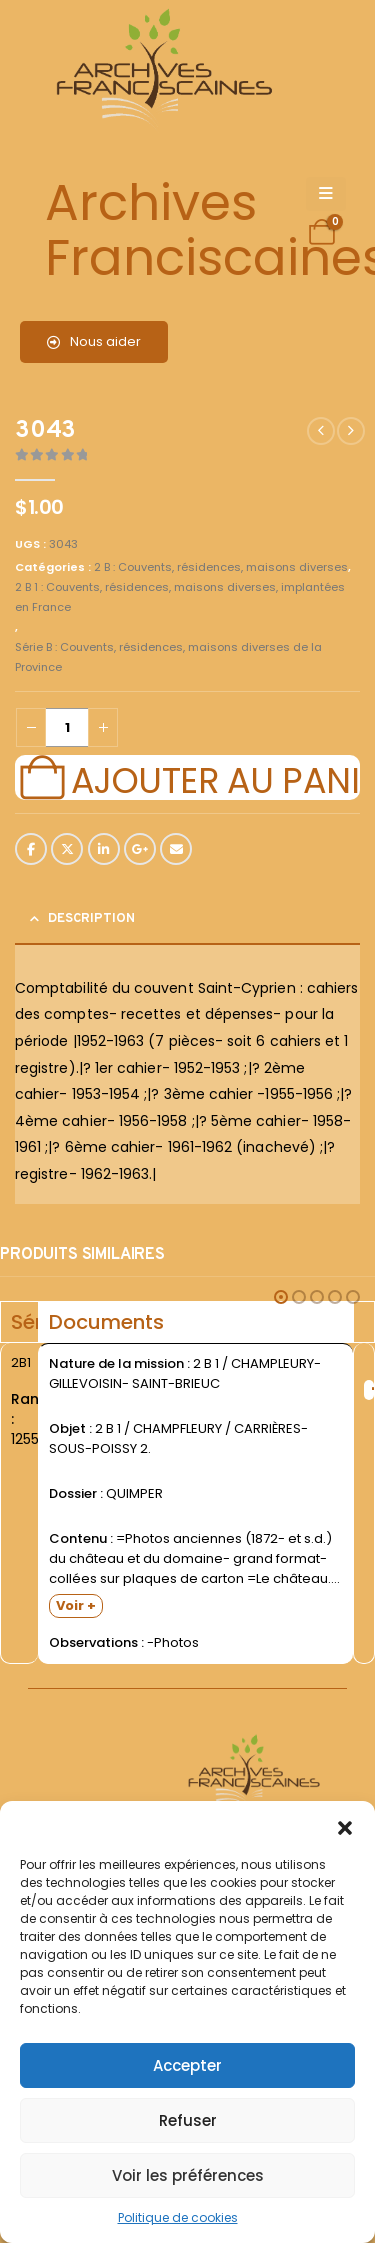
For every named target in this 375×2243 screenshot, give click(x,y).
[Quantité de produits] (67, 727)
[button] (345, 1826)
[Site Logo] (161, 70)
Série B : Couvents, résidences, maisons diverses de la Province (168, 657)
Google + (140, 849)
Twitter (67, 849)
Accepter (187, 2065)
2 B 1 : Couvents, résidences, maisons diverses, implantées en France (180, 597)
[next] (351, 431)
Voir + (76, 1605)
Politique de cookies (178, 2217)
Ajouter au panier (215, 778)
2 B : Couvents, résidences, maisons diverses (221, 567)
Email (176, 849)
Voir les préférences (188, 2175)
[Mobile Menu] (326, 194)
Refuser (188, 2120)
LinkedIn (104, 849)
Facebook (31, 849)
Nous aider (94, 341)
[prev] (321, 431)
